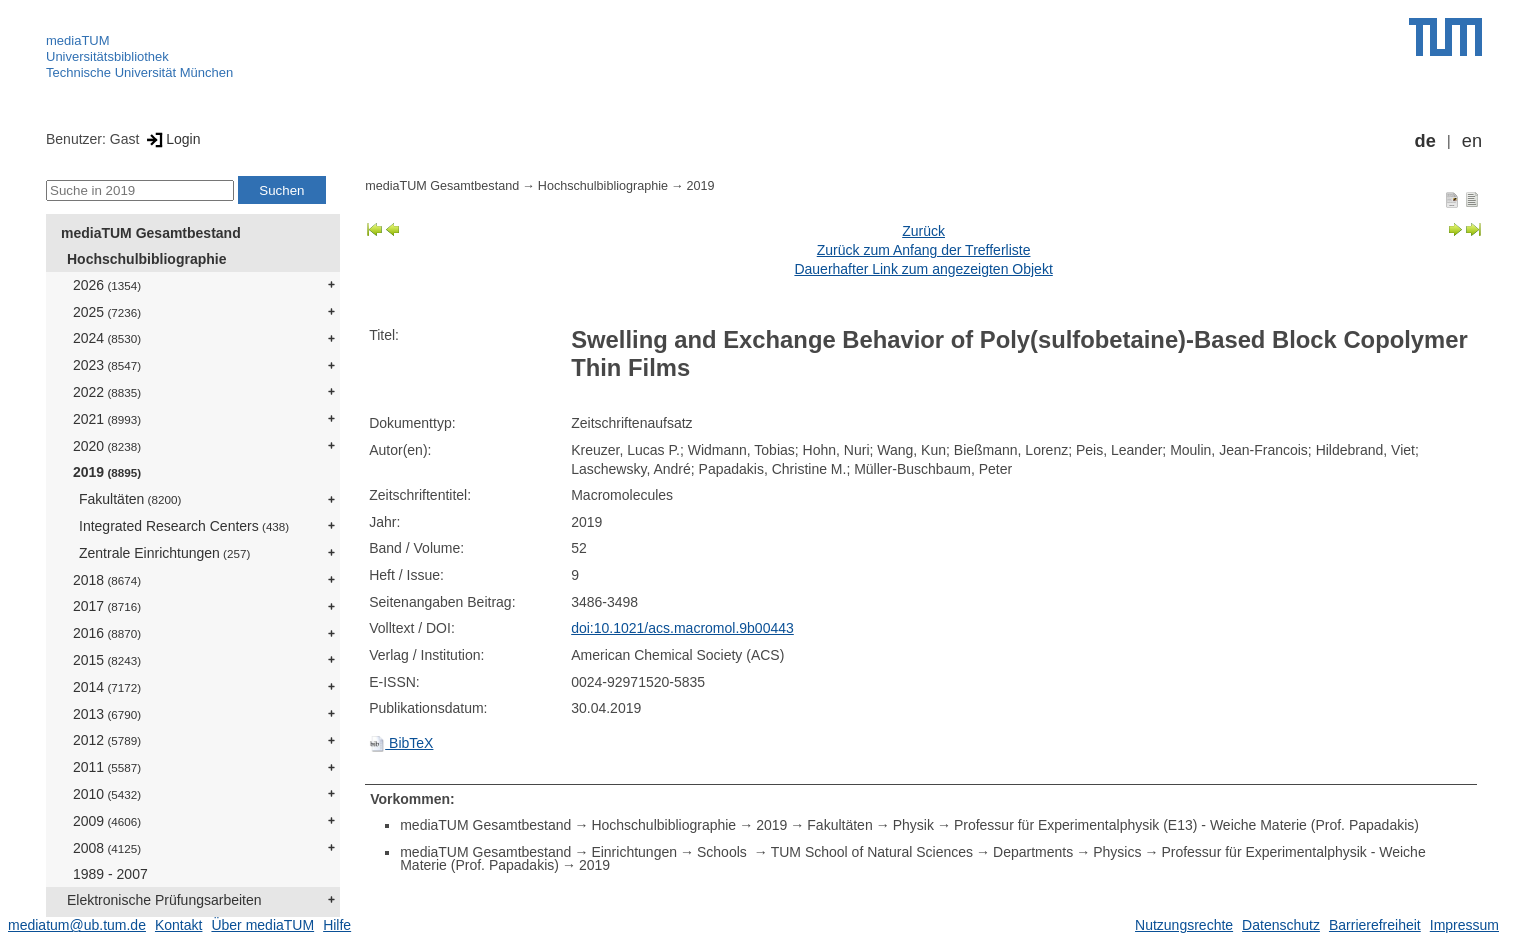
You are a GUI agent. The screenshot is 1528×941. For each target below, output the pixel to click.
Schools (724, 852)
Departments (1033, 852)
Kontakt (178, 925)
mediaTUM (78, 40)
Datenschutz (1281, 925)
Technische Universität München (139, 72)
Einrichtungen (634, 852)
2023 (107, 365)
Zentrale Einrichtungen (164, 553)
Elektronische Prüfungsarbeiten (164, 900)
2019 (107, 472)
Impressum (1464, 925)
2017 (107, 606)
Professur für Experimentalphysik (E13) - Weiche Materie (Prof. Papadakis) (1186, 825)
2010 (107, 794)
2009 (107, 821)
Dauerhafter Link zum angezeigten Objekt (923, 269)
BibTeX (401, 743)
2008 (107, 848)
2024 (107, 338)
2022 (107, 392)
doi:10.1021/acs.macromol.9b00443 (682, 628)
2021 (107, 419)
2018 (107, 580)
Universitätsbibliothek (107, 56)
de (1425, 141)
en (1472, 141)
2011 (107, 767)
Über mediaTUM (262, 925)
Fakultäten (130, 499)
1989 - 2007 (110, 874)
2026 (107, 285)
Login (171, 139)
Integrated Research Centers (184, 526)
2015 (107, 660)
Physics (1117, 852)
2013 (107, 714)
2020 (107, 446)
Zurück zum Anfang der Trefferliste (924, 250)
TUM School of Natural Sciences (872, 852)
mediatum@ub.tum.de (77, 925)
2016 (107, 633)
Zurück (923, 231)
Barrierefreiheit (1375, 925)
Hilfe (337, 925)
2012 (107, 740)
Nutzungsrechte (1184, 925)
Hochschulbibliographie (146, 259)
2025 (107, 312)
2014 (107, 687)
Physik (913, 825)
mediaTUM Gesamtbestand (151, 233)
